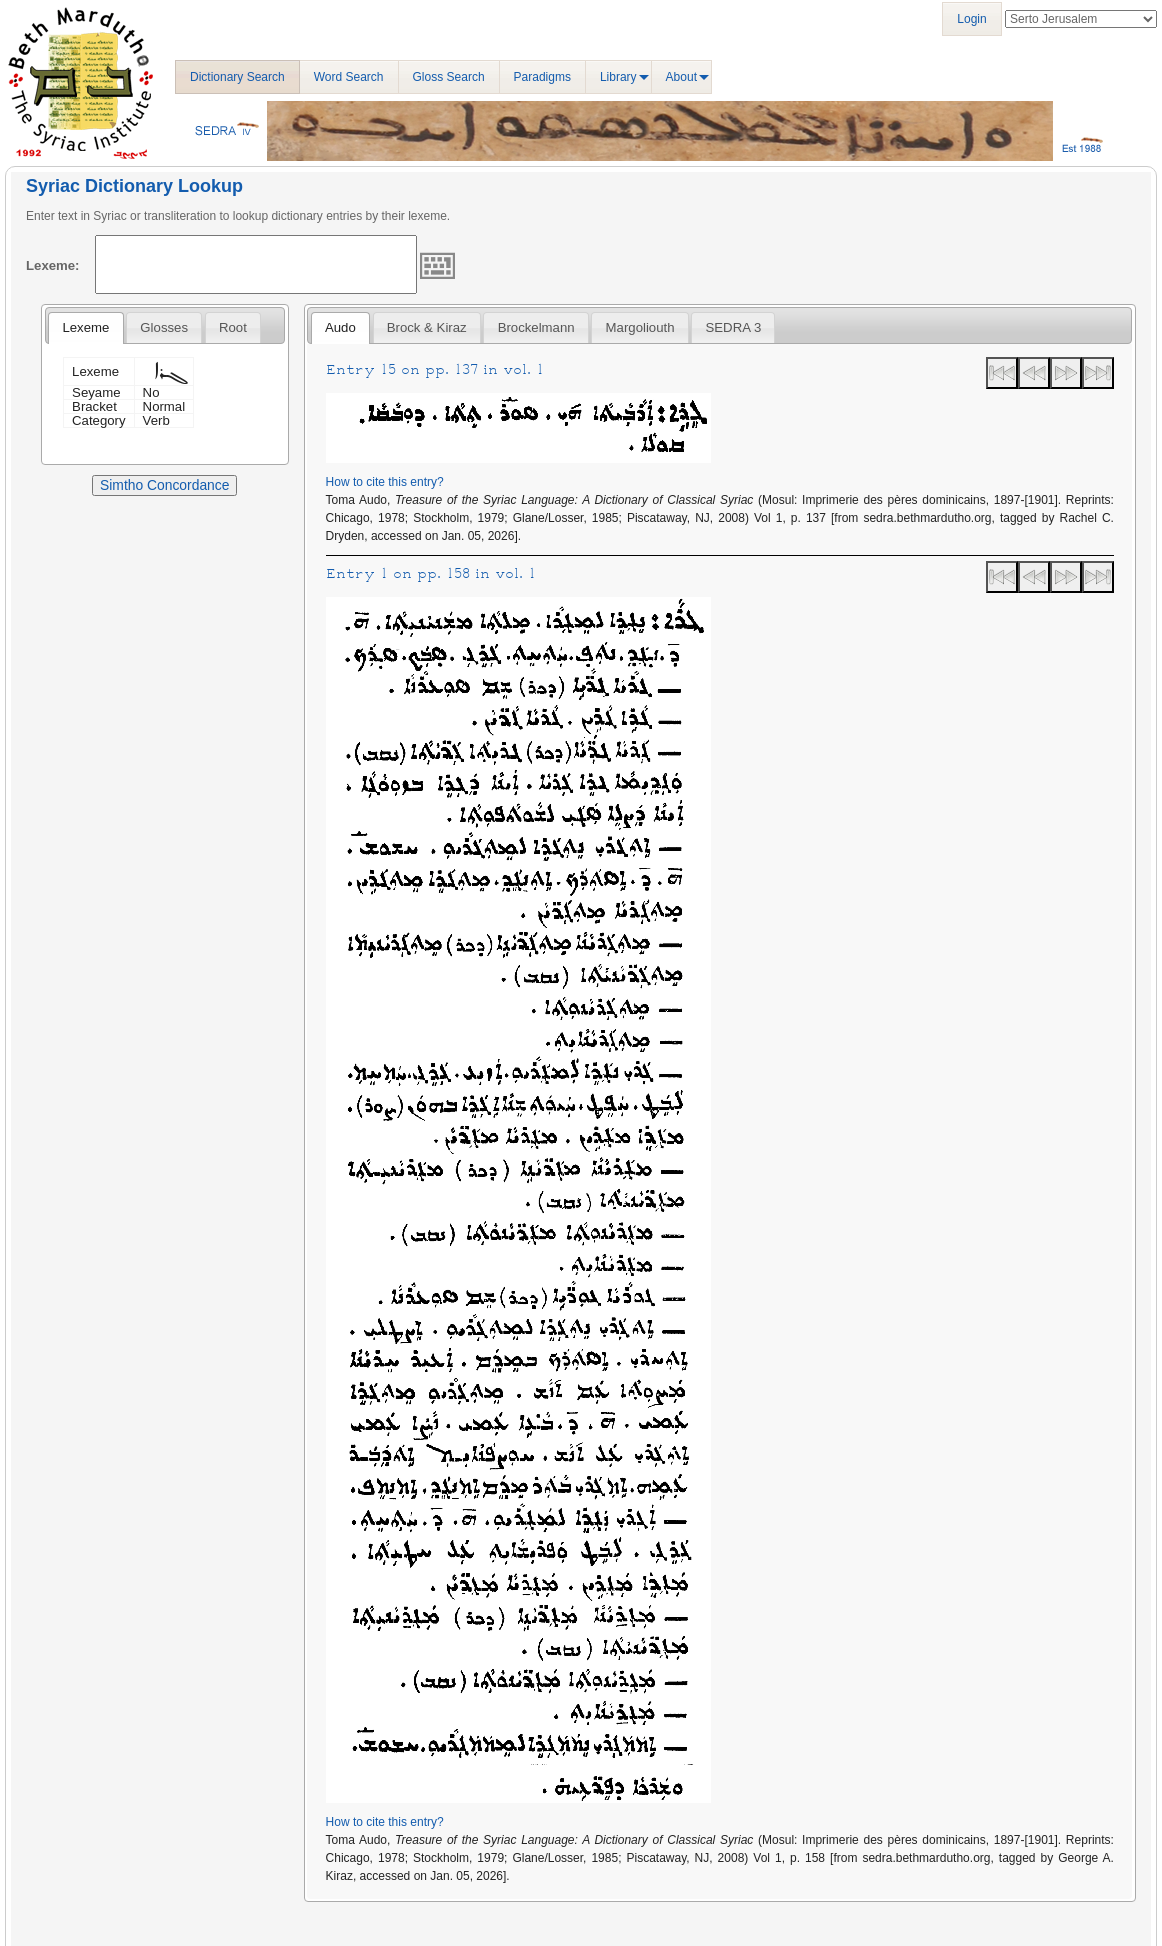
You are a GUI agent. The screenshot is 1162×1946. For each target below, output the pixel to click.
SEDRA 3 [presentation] (734, 327)
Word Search (349, 77)
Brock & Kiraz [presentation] (427, 327)
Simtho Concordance (164, 485)
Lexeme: (53, 265)
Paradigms (542, 77)
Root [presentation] (233, 327)
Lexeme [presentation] (85, 327)
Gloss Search (449, 77)
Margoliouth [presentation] (640, 327)
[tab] (85, 328)
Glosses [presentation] (164, 327)
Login (971, 19)
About (681, 77)
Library (618, 77)
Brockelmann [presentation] (536, 327)
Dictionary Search (237, 77)
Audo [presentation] (340, 327)
